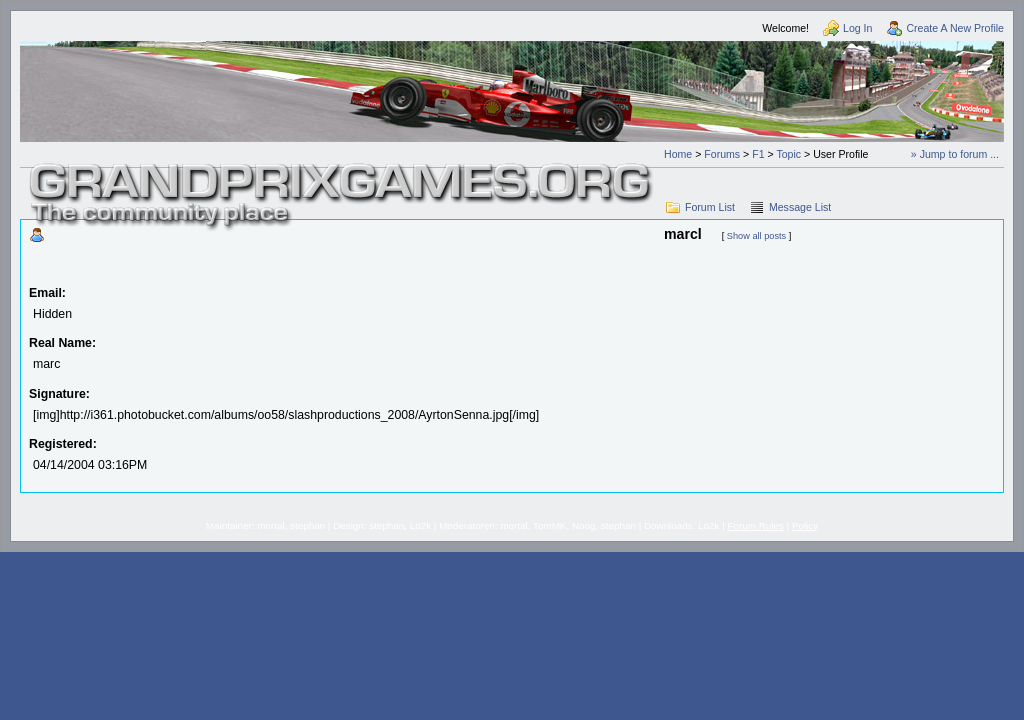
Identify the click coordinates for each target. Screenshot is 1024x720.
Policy (805, 525)
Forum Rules (756, 525)
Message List (800, 207)
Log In (857, 28)
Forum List (710, 207)
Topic (788, 154)
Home (678, 154)
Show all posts (756, 236)
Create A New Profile (955, 28)
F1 (758, 154)
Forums (722, 154)
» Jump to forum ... (955, 154)
